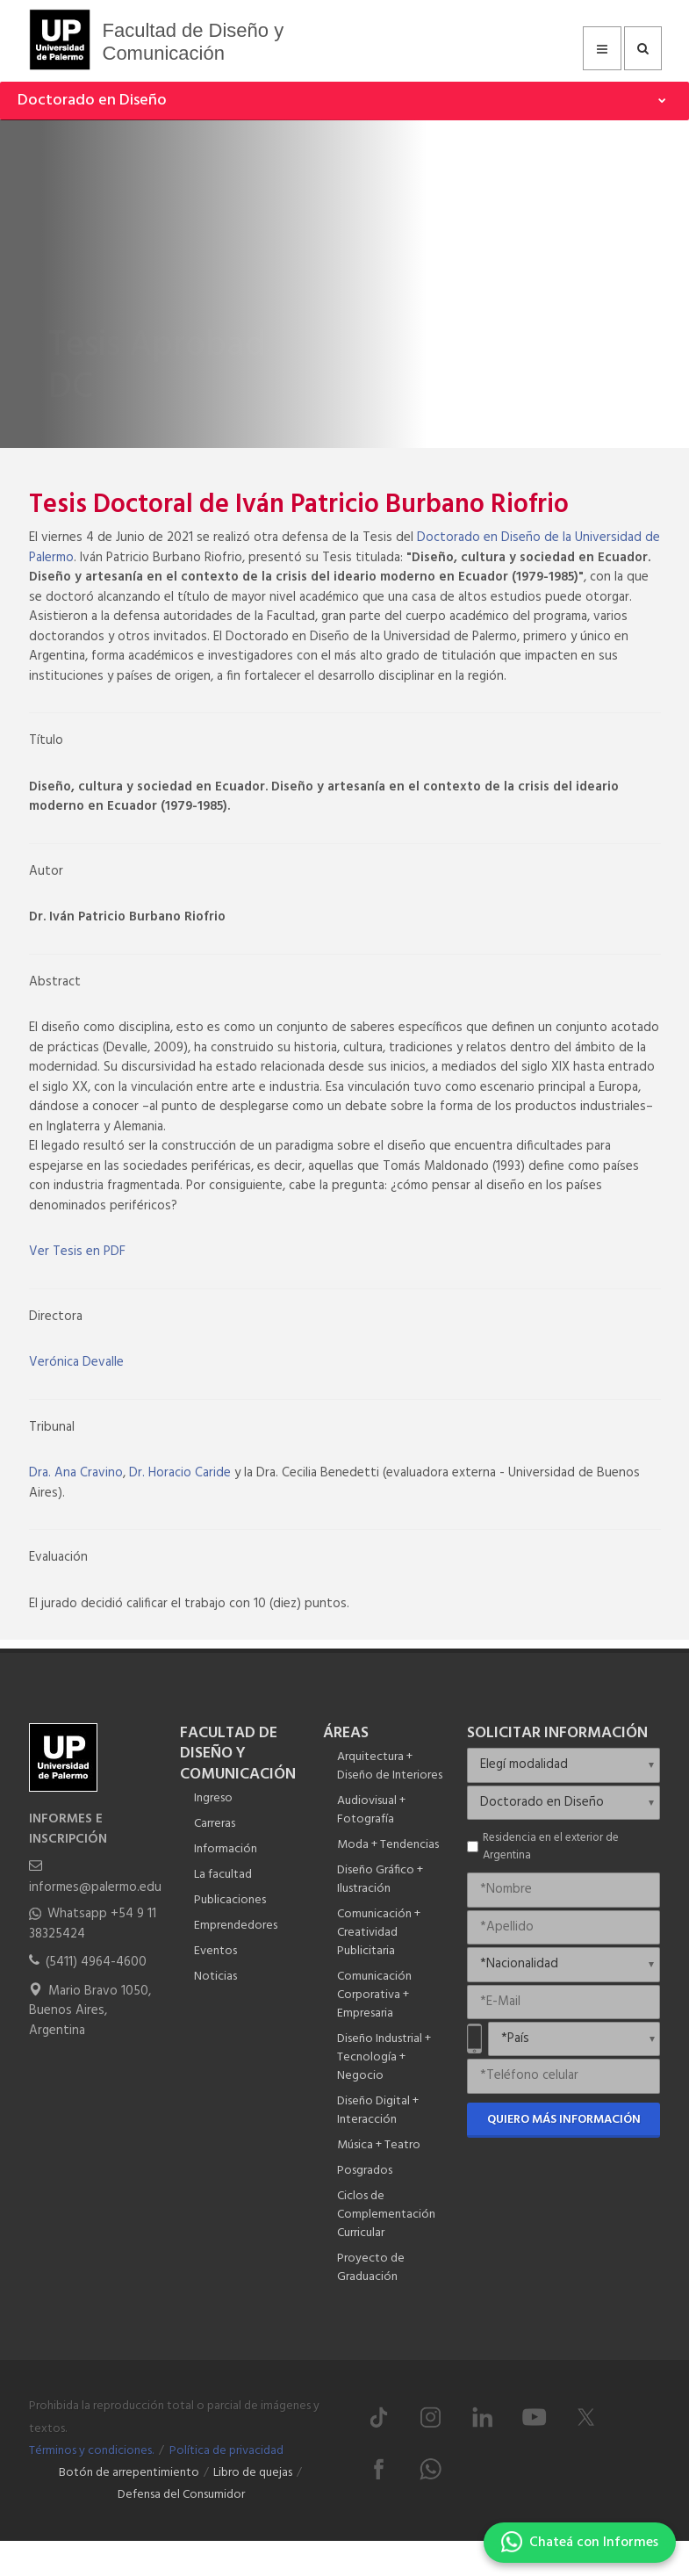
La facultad (223, 1874)
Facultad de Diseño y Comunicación (193, 41)
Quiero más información (564, 2120)
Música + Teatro (378, 2145)
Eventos (215, 1951)
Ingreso (213, 1798)
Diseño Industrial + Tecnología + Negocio (384, 2057)
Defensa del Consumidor (181, 2495)
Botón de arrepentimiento (129, 2473)
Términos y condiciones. (91, 2451)
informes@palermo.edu (95, 1887)
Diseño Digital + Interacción (378, 2110)
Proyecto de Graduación (371, 2267)
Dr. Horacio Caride (180, 1472)
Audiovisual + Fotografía (371, 1810)
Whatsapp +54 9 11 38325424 (92, 1924)
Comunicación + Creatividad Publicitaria (378, 1932)
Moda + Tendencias (388, 1845)
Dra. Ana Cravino (76, 1472)
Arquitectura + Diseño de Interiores (389, 1766)
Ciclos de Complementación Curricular (386, 2214)
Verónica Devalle (76, 1362)
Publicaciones (230, 1900)
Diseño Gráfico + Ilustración (380, 1879)
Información (225, 1849)
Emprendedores (235, 1925)
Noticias (215, 1976)
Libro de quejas (252, 2473)
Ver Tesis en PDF (77, 1251)
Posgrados (364, 2170)
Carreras (214, 1824)
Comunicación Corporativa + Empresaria (374, 1995)
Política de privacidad (226, 2451)
